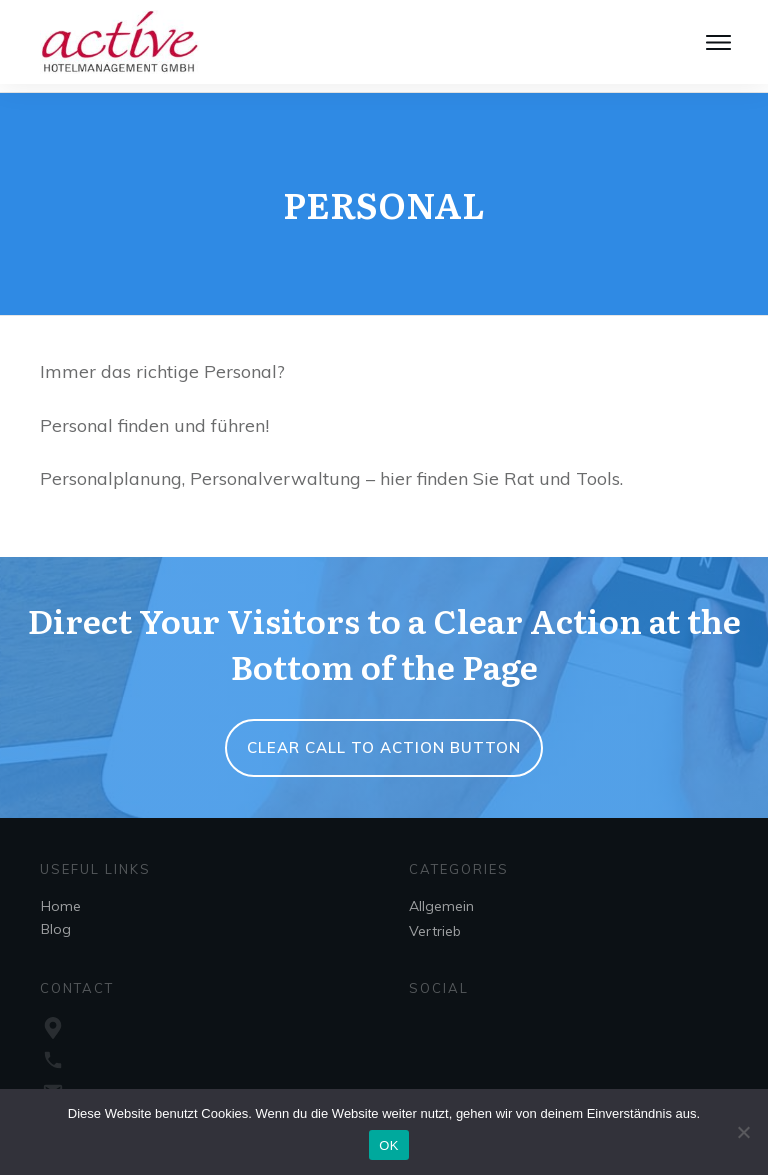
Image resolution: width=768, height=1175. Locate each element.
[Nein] (743, 1132)
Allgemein (441, 899)
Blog (56, 922)
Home (61, 899)
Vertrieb (435, 923)
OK (388, 1145)
